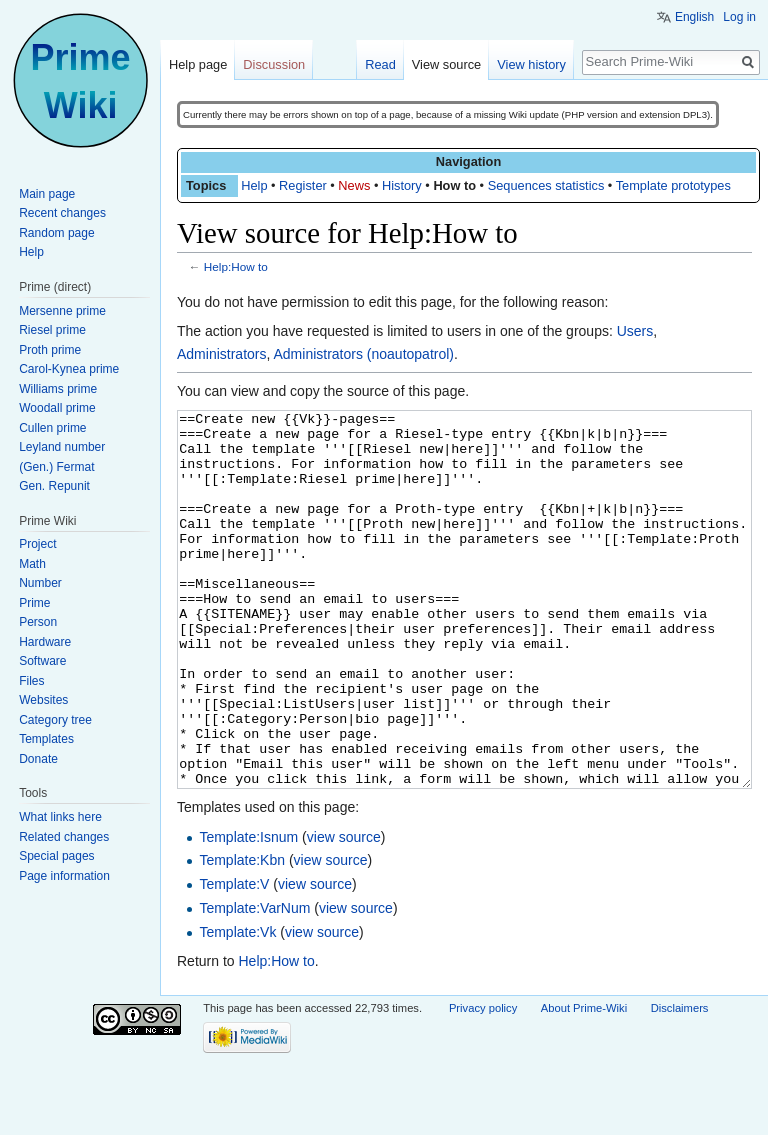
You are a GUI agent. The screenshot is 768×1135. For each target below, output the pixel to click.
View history (531, 64)
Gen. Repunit (54, 486)
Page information (64, 876)
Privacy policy (483, 1083)
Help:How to (236, 266)
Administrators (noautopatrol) (363, 354)
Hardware (45, 642)
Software (42, 661)
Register (303, 185)
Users (635, 331)
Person (38, 622)
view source (344, 912)
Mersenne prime (62, 311)
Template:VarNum (254, 983)
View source (446, 64)
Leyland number (62, 447)
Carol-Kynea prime (69, 369)
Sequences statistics (546, 185)
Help (254, 185)
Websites (43, 700)
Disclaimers (680, 1083)
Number (40, 583)
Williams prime (58, 389)
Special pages (56, 856)
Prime (34, 603)
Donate (38, 759)
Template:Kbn (242, 935)
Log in (739, 17)
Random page (56, 233)
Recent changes (62, 213)
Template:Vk (237, 1007)
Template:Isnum (248, 912)
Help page (198, 64)
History (402, 185)
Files (31, 681)
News (354, 185)
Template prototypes (673, 185)
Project (37, 544)
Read (380, 64)
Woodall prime (57, 408)
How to (454, 185)
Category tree (55, 720)
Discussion (274, 64)
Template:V (234, 959)
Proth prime (50, 350)
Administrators (221, 354)
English (694, 17)
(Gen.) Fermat (56, 467)
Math (32, 564)
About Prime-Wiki (584, 1083)
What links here (60, 817)
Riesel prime (52, 330)
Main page (47, 194)
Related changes (64, 837)
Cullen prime (52, 428)
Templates (46, 739)
